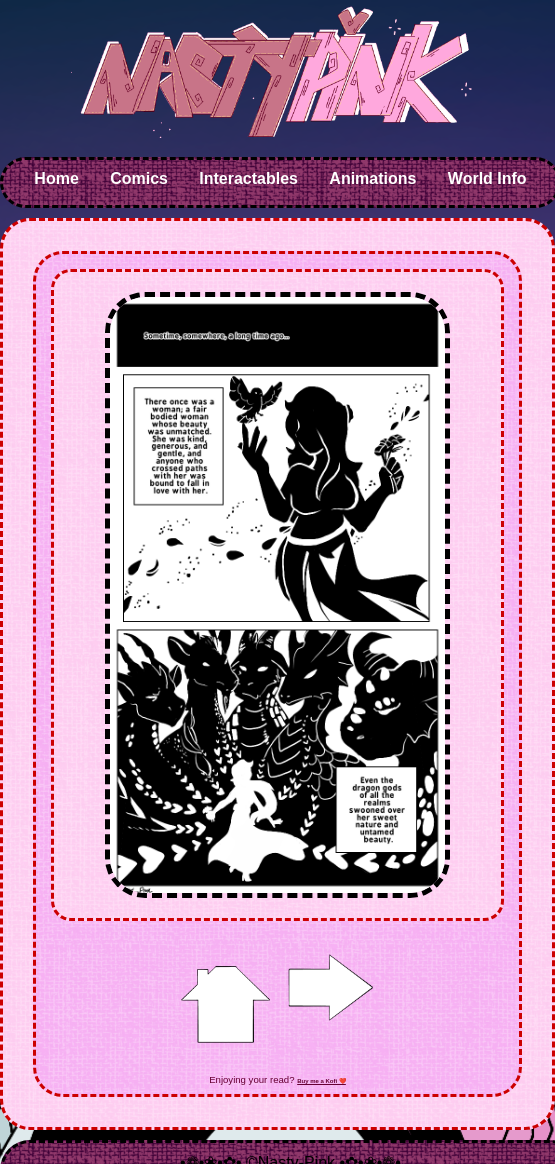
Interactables (248, 178)
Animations (372, 178)
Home (56, 178)
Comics (139, 178)
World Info (487, 178)
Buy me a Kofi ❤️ (321, 1081)
